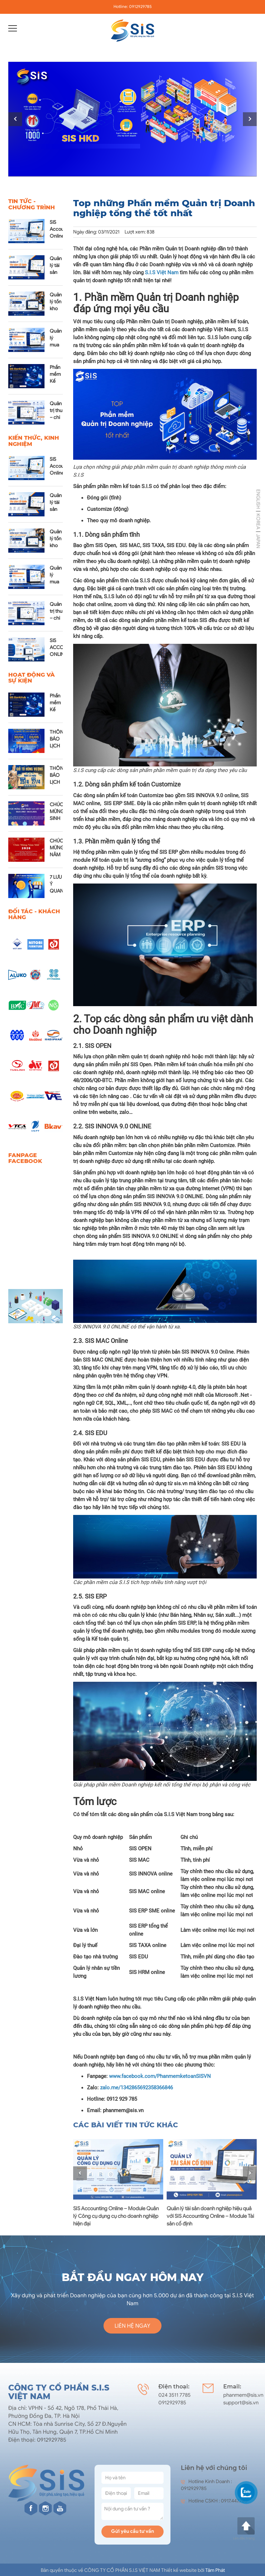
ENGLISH (258, 499)
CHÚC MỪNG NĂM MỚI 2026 (57, 854)
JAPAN (258, 541)
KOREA (258, 521)
